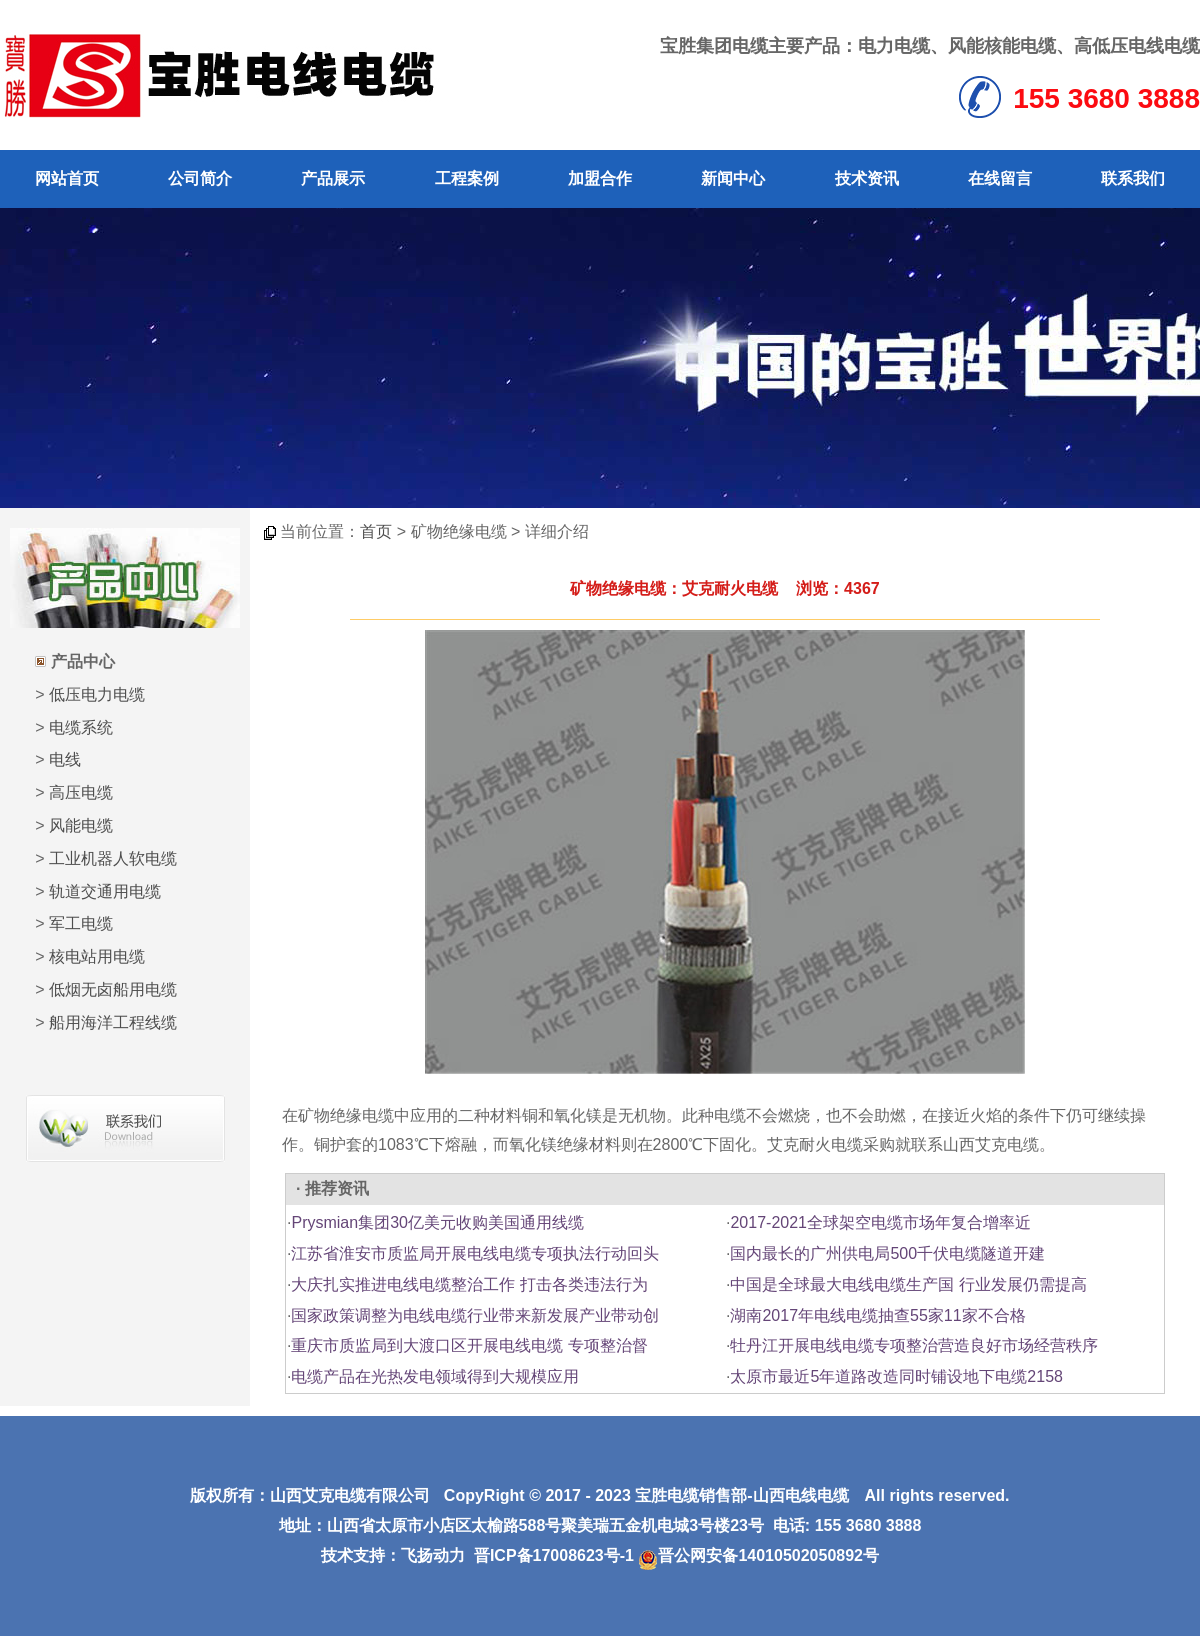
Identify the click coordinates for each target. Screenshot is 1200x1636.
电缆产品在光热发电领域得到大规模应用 (435, 1376)
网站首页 (67, 178)
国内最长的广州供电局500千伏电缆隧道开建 (887, 1253)
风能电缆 (81, 825)
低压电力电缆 (97, 694)
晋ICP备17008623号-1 (554, 1555)
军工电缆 (81, 923)
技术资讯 (867, 178)
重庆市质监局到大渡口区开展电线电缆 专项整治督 (469, 1345)
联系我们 (1133, 178)
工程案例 (467, 178)
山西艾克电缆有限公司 (350, 1495)
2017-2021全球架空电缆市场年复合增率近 (880, 1222)
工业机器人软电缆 (113, 858)
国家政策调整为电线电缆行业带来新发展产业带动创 (475, 1315)
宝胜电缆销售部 (691, 1495)
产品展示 (333, 178)
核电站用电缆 (97, 956)
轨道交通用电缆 (105, 891)
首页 (376, 531)
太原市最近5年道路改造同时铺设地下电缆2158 (896, 1376)
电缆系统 (81, 727)
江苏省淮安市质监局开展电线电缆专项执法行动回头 (475, 1253)
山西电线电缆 (801, 1495)
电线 (65, 759)
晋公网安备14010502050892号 (758, 1555)
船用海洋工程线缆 (113, 1022)
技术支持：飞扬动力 (393, 1555)
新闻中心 (733, 178)
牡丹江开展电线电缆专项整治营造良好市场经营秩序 (914, 1345)
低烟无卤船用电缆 (113, 989)
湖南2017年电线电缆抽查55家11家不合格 (877, 1315)
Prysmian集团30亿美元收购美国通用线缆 (437, 1222)
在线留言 (1000, 178)
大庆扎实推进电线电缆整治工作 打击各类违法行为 (469, 1284)
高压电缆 (81, 792)
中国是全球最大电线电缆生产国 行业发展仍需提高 (908, 1284)
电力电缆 (894, 46)
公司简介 (200, 178)
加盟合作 (600, 178)
